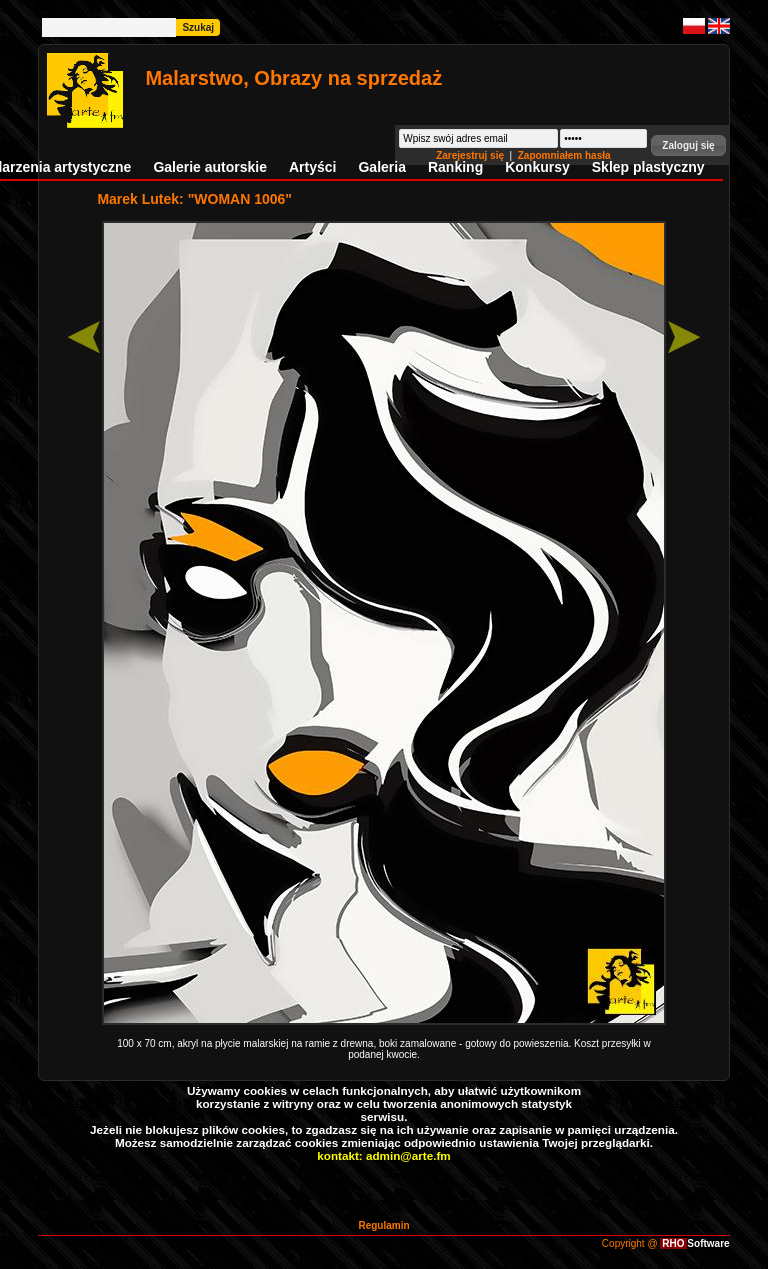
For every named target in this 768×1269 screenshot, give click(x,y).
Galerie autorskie (210, 167)
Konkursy (537, 167)
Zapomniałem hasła (564, 155)
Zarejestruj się (471, 155)
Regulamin (383, 1225)
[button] (688, 145)
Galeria (381, 167)
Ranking (455, 167)
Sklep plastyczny (648, 167)
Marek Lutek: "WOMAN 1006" (194, 199)
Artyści (312, 167)
